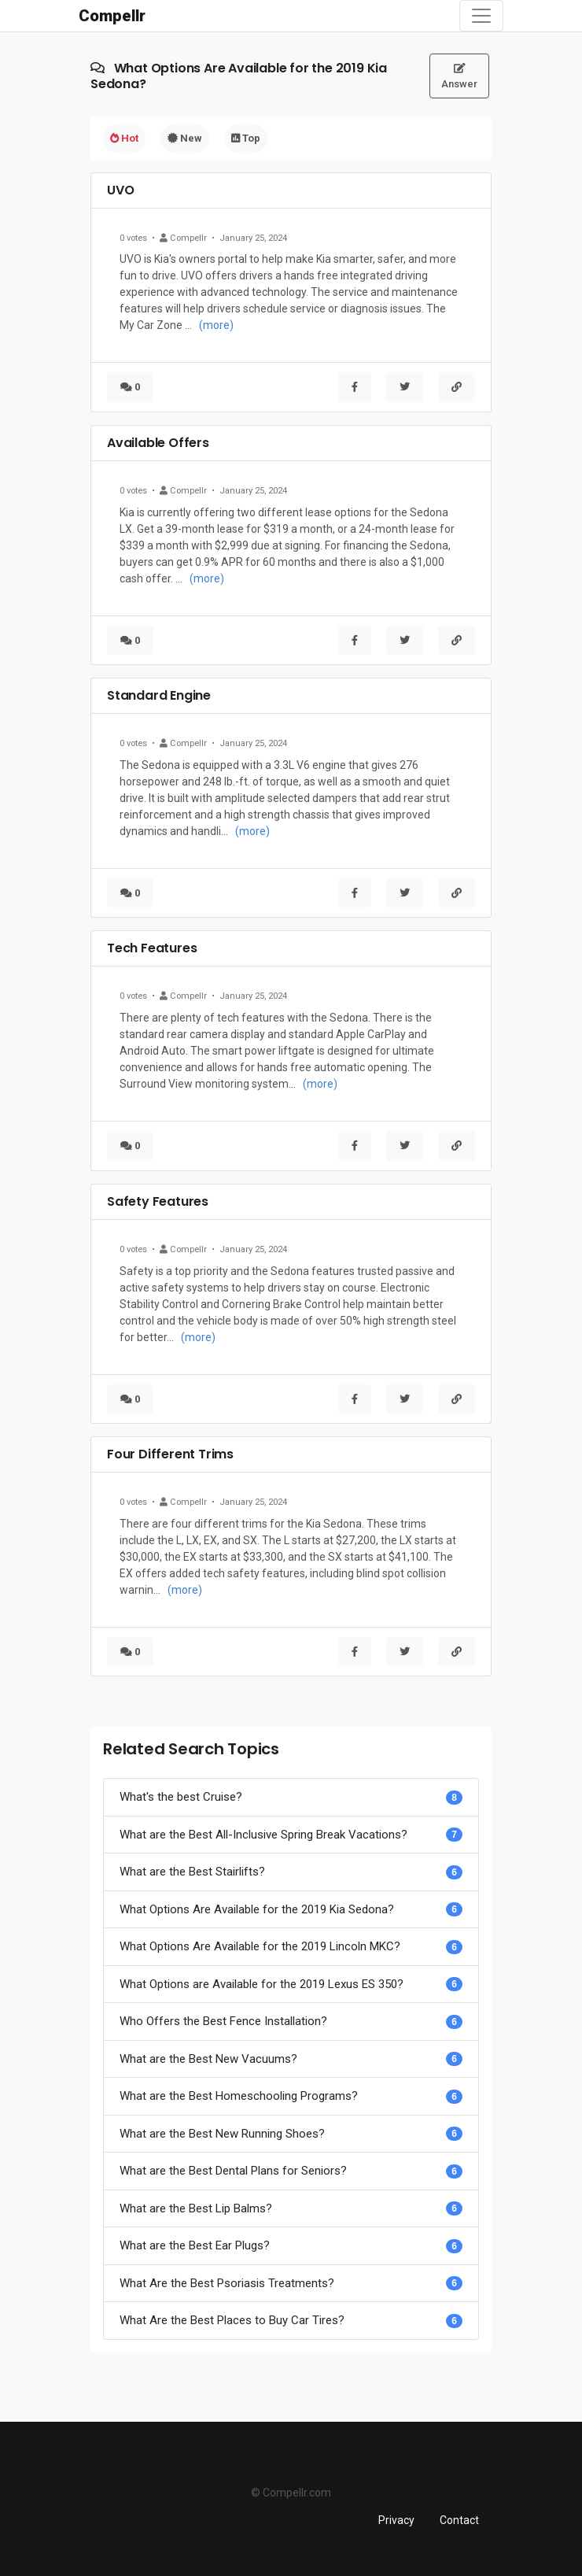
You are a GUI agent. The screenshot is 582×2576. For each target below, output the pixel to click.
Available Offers (158, 443)
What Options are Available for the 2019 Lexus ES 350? (261, 1984)
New (185, 138)
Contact (459, 2520)
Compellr (112, 15)
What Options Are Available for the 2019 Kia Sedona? (257, 1909)
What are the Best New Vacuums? (208, 2059)
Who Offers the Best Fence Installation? (223, 2021)
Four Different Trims (170, 1454)
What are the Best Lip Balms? (196, 2208)
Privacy (396, 2520)
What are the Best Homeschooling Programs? (239, 2096)
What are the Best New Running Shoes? (222, 2134)
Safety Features (157, 1201)
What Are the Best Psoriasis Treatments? (227, 2283)
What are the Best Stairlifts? (192, 1872)
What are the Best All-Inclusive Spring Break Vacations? (263, 1835)
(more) (216, 325)
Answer (459, 76)
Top (245, 138)
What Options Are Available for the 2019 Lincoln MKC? (260, 1946)
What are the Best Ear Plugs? (195, 2245)
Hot (124, 138)
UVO (120, 190)
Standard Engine (159, 695)
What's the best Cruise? (181, 1797)
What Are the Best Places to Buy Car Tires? (232, 2320)
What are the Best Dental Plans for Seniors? (233, 2171)
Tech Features (152, 948)
